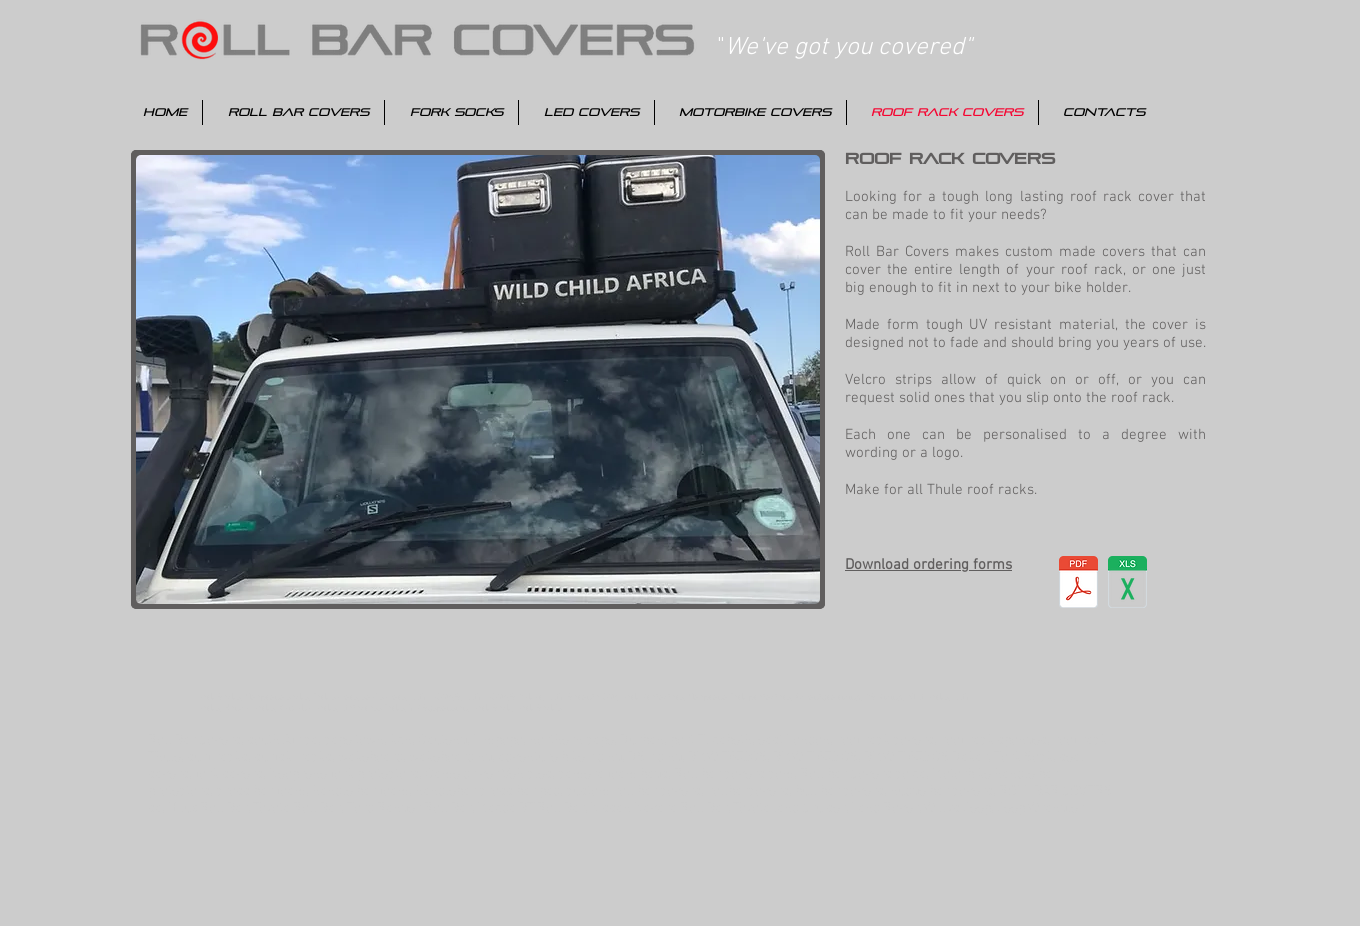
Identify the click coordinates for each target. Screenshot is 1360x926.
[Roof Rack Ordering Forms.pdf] (1078, 584)
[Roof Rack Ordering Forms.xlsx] (1127, 584)
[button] (478, 379)
